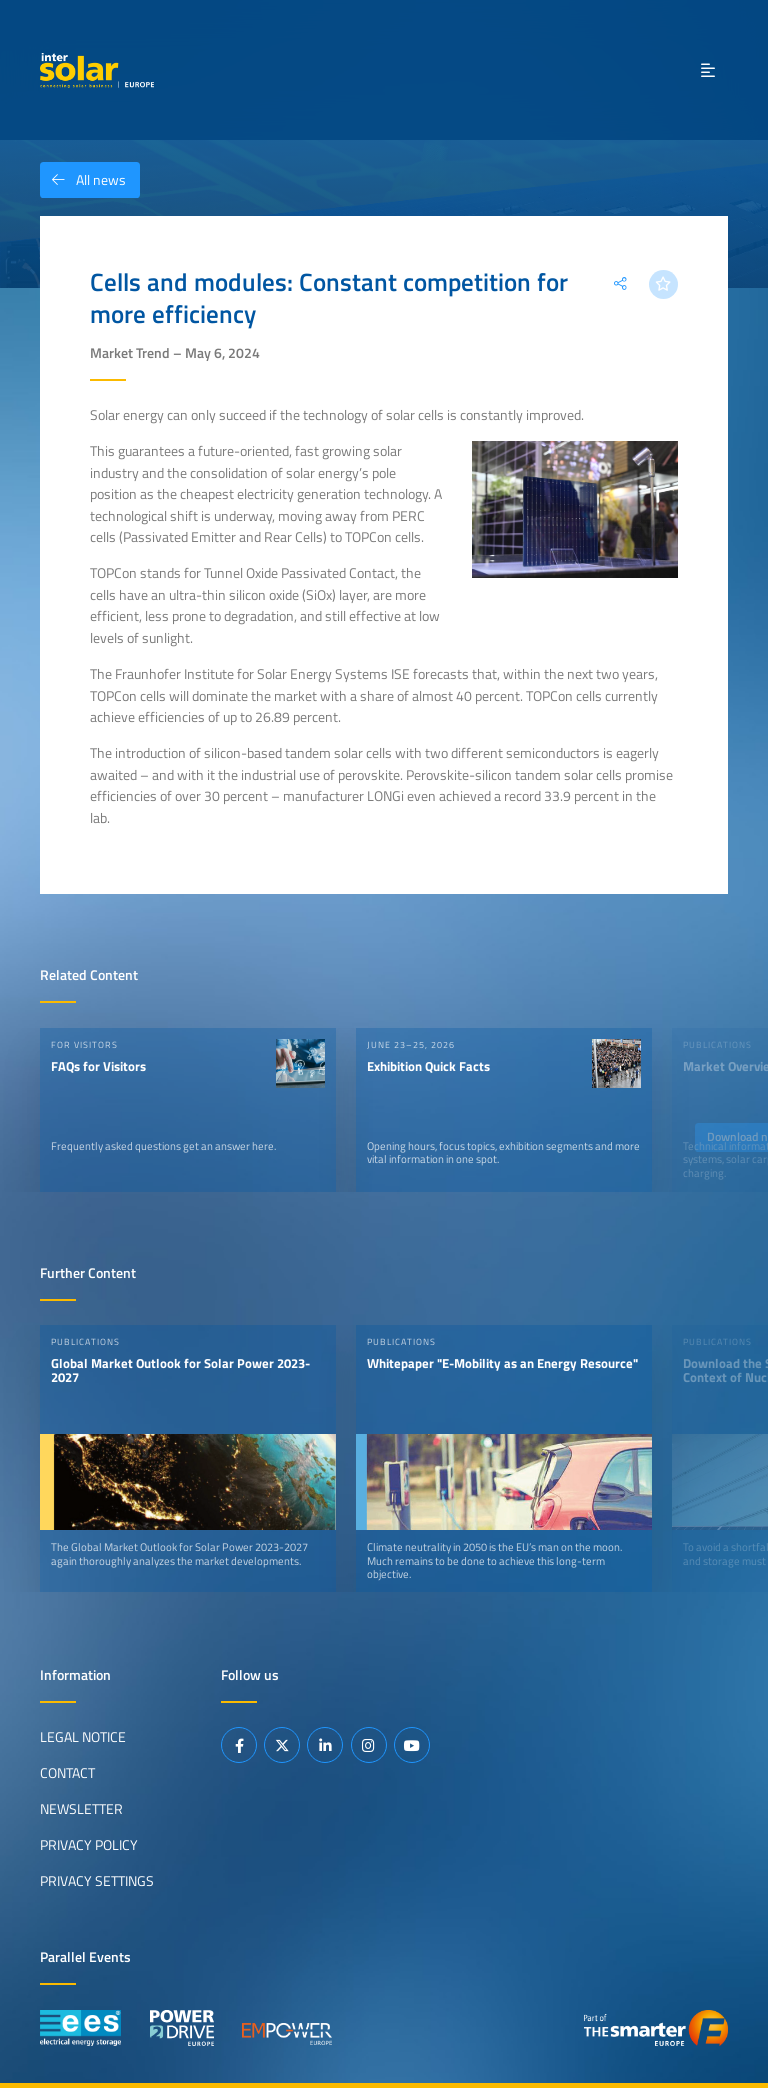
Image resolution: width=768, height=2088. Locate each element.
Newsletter (81, 1809)
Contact (67, 1773)
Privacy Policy (89, 1845)
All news (83, 180)
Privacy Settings (97, 1881)
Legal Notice (83, 1737)
